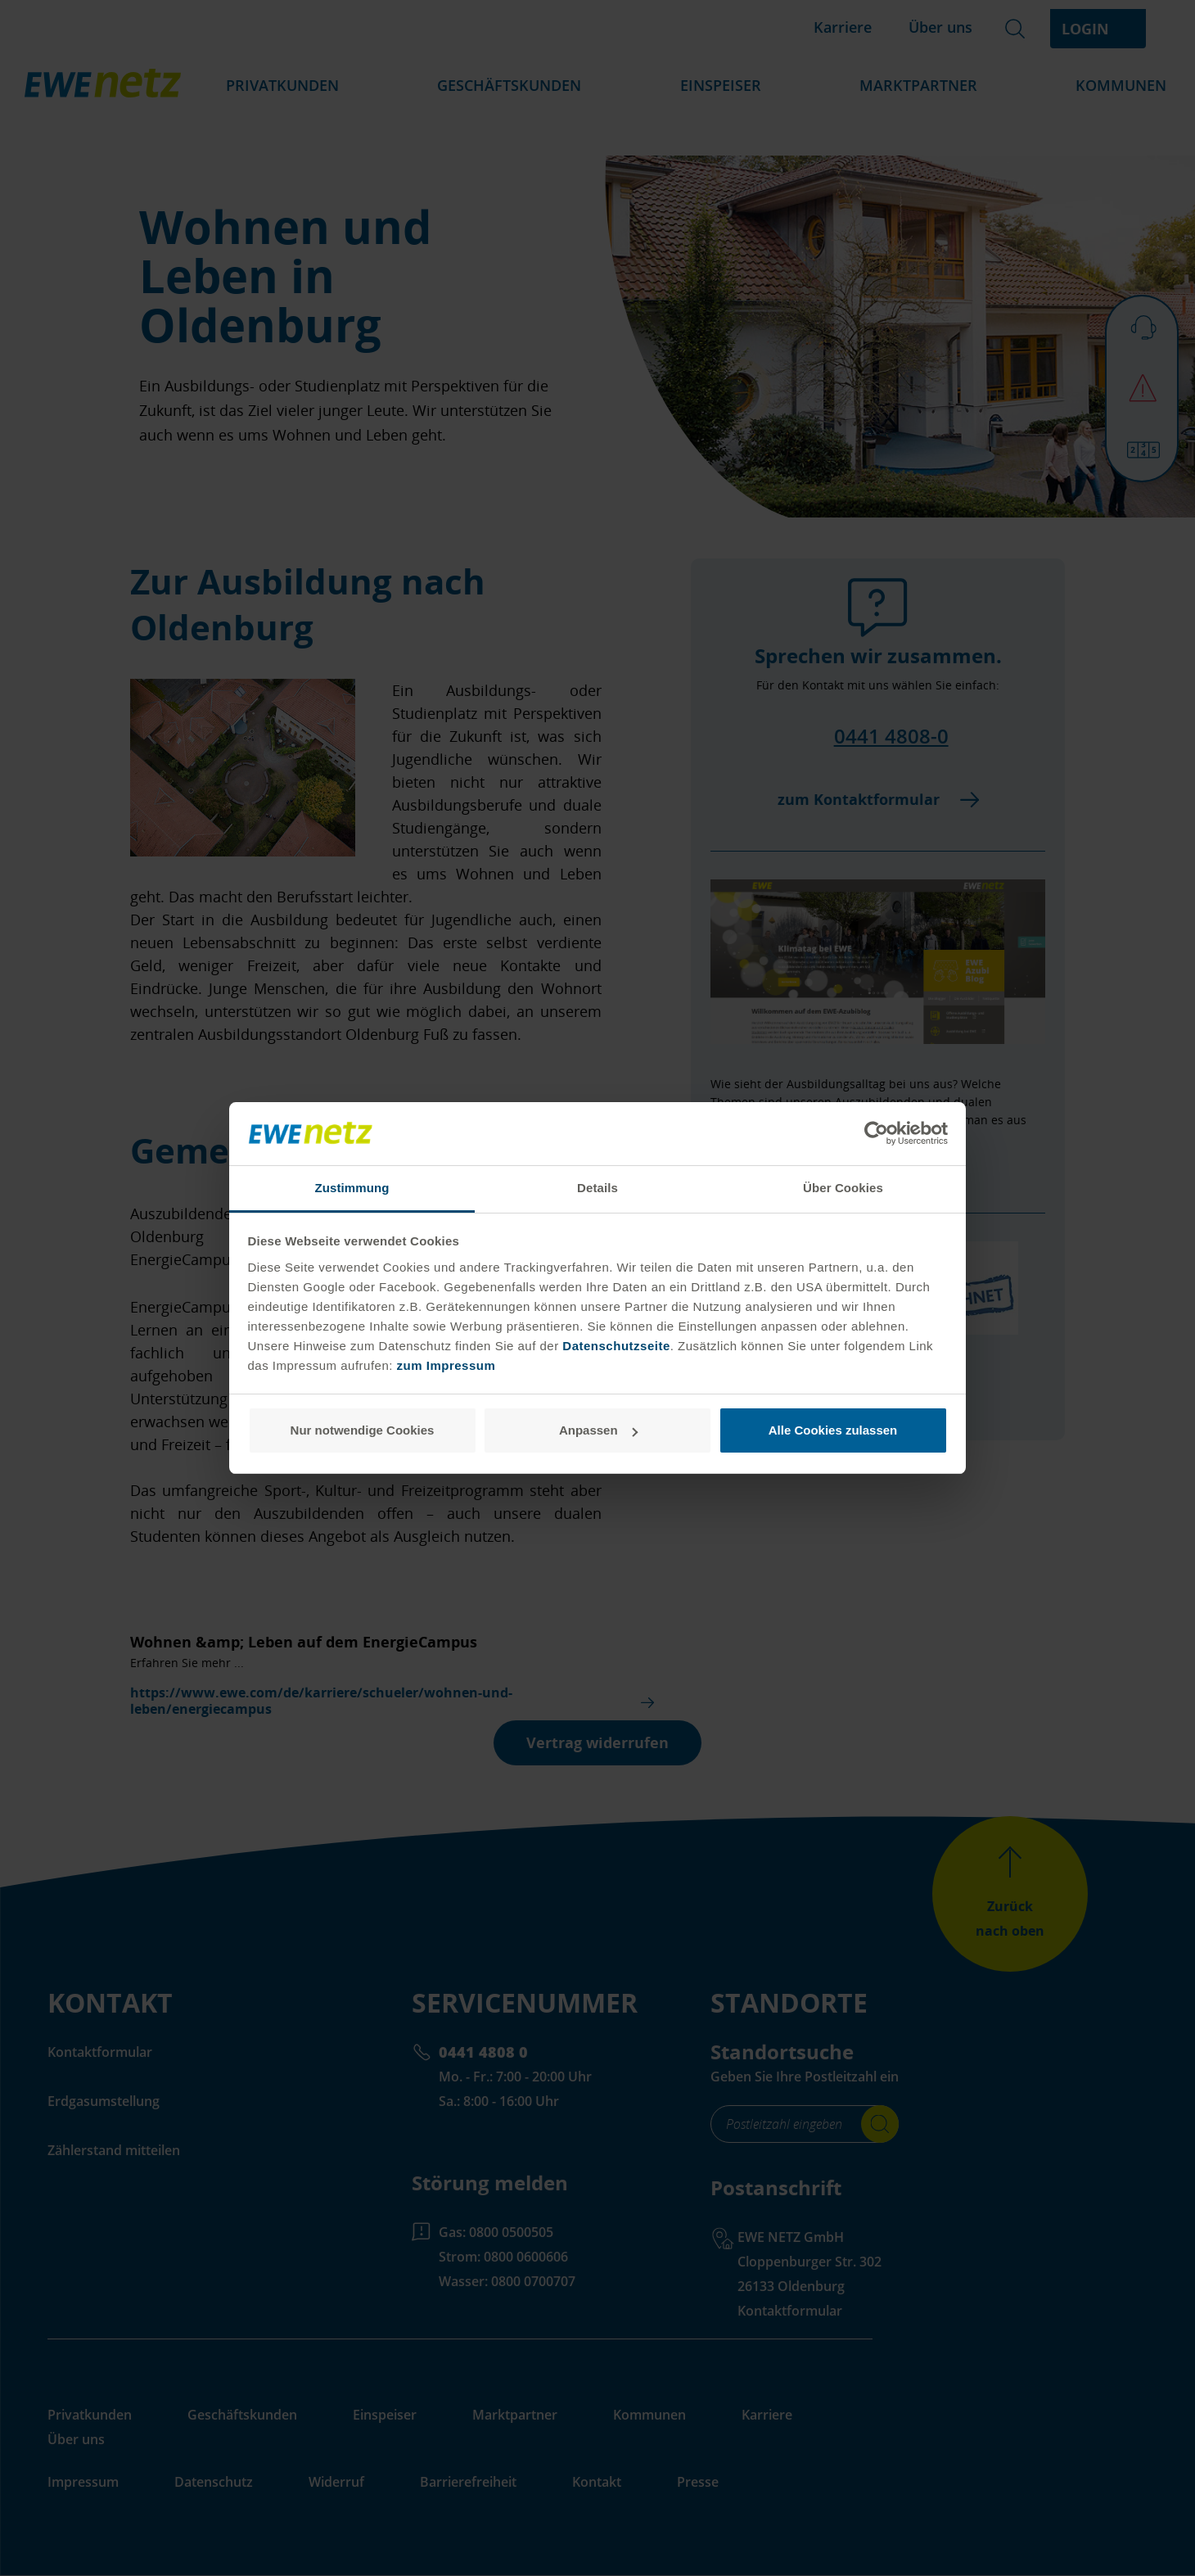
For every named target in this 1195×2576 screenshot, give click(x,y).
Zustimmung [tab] (352, 1188)
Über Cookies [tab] (843, 1188)
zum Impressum (446, 1365)
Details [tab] (597, 1188)
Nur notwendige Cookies (363, 1430)
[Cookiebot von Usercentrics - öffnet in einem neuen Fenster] (876, 1134)
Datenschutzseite (614, 1346)
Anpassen (598, 1430)
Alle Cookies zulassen (833, 1430)
